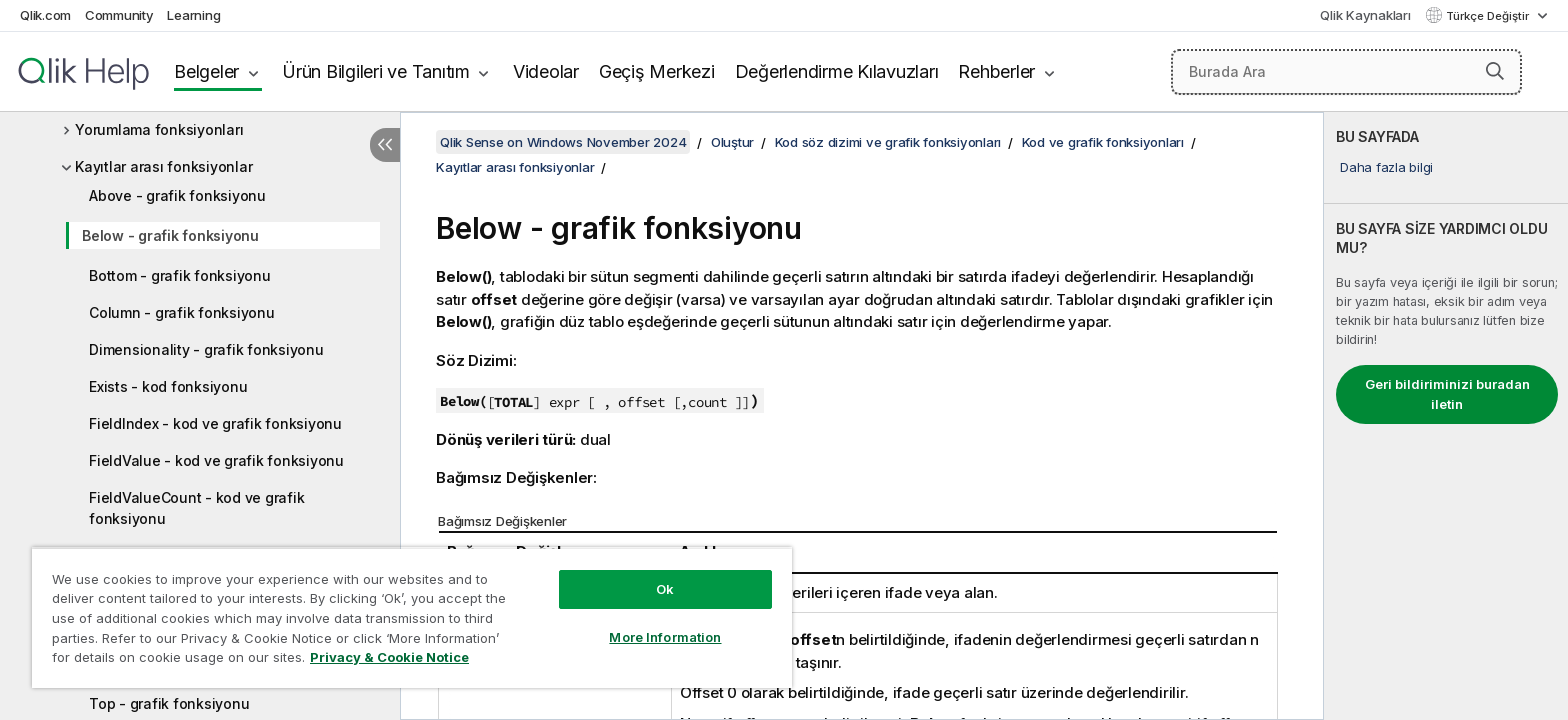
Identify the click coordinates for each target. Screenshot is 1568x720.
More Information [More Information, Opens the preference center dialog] (665, 637)
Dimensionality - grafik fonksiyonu (206, 349)
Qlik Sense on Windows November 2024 (563, 142)
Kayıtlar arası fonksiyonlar (163, 166)
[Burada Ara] (1346, 72)
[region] (412, 617)
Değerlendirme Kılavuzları (837, 71)
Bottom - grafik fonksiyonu (180, 275)
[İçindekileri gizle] (385, 145)
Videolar (546, 71)
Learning (193, 15)
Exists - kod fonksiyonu (168, 386)
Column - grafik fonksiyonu (182, 312)
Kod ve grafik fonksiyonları (1103, 142)
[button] (1495, 71)
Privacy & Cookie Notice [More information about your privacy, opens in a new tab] (389, 657)
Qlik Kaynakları (1365, 15)
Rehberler (996, 71)
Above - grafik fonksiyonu (177, 195)
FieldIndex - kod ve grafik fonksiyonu (215, 423)
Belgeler (206, 71)
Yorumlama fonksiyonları (159, 129)
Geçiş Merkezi (657, 71)
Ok (665, 589)
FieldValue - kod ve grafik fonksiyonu (216, 460)
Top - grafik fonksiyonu (169, 703)
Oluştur (732, 142)
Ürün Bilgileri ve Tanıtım (376, 71)
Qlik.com (45, 15)
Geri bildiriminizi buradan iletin (1447, 394)
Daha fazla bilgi (1386, 167)
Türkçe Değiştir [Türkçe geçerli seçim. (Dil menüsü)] (1489, 16)
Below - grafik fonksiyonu (170, 235)
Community (119, 15)
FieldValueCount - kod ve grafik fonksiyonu (196, 508)
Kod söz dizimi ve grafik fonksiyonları (888, 142)
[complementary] (1446, 416)
